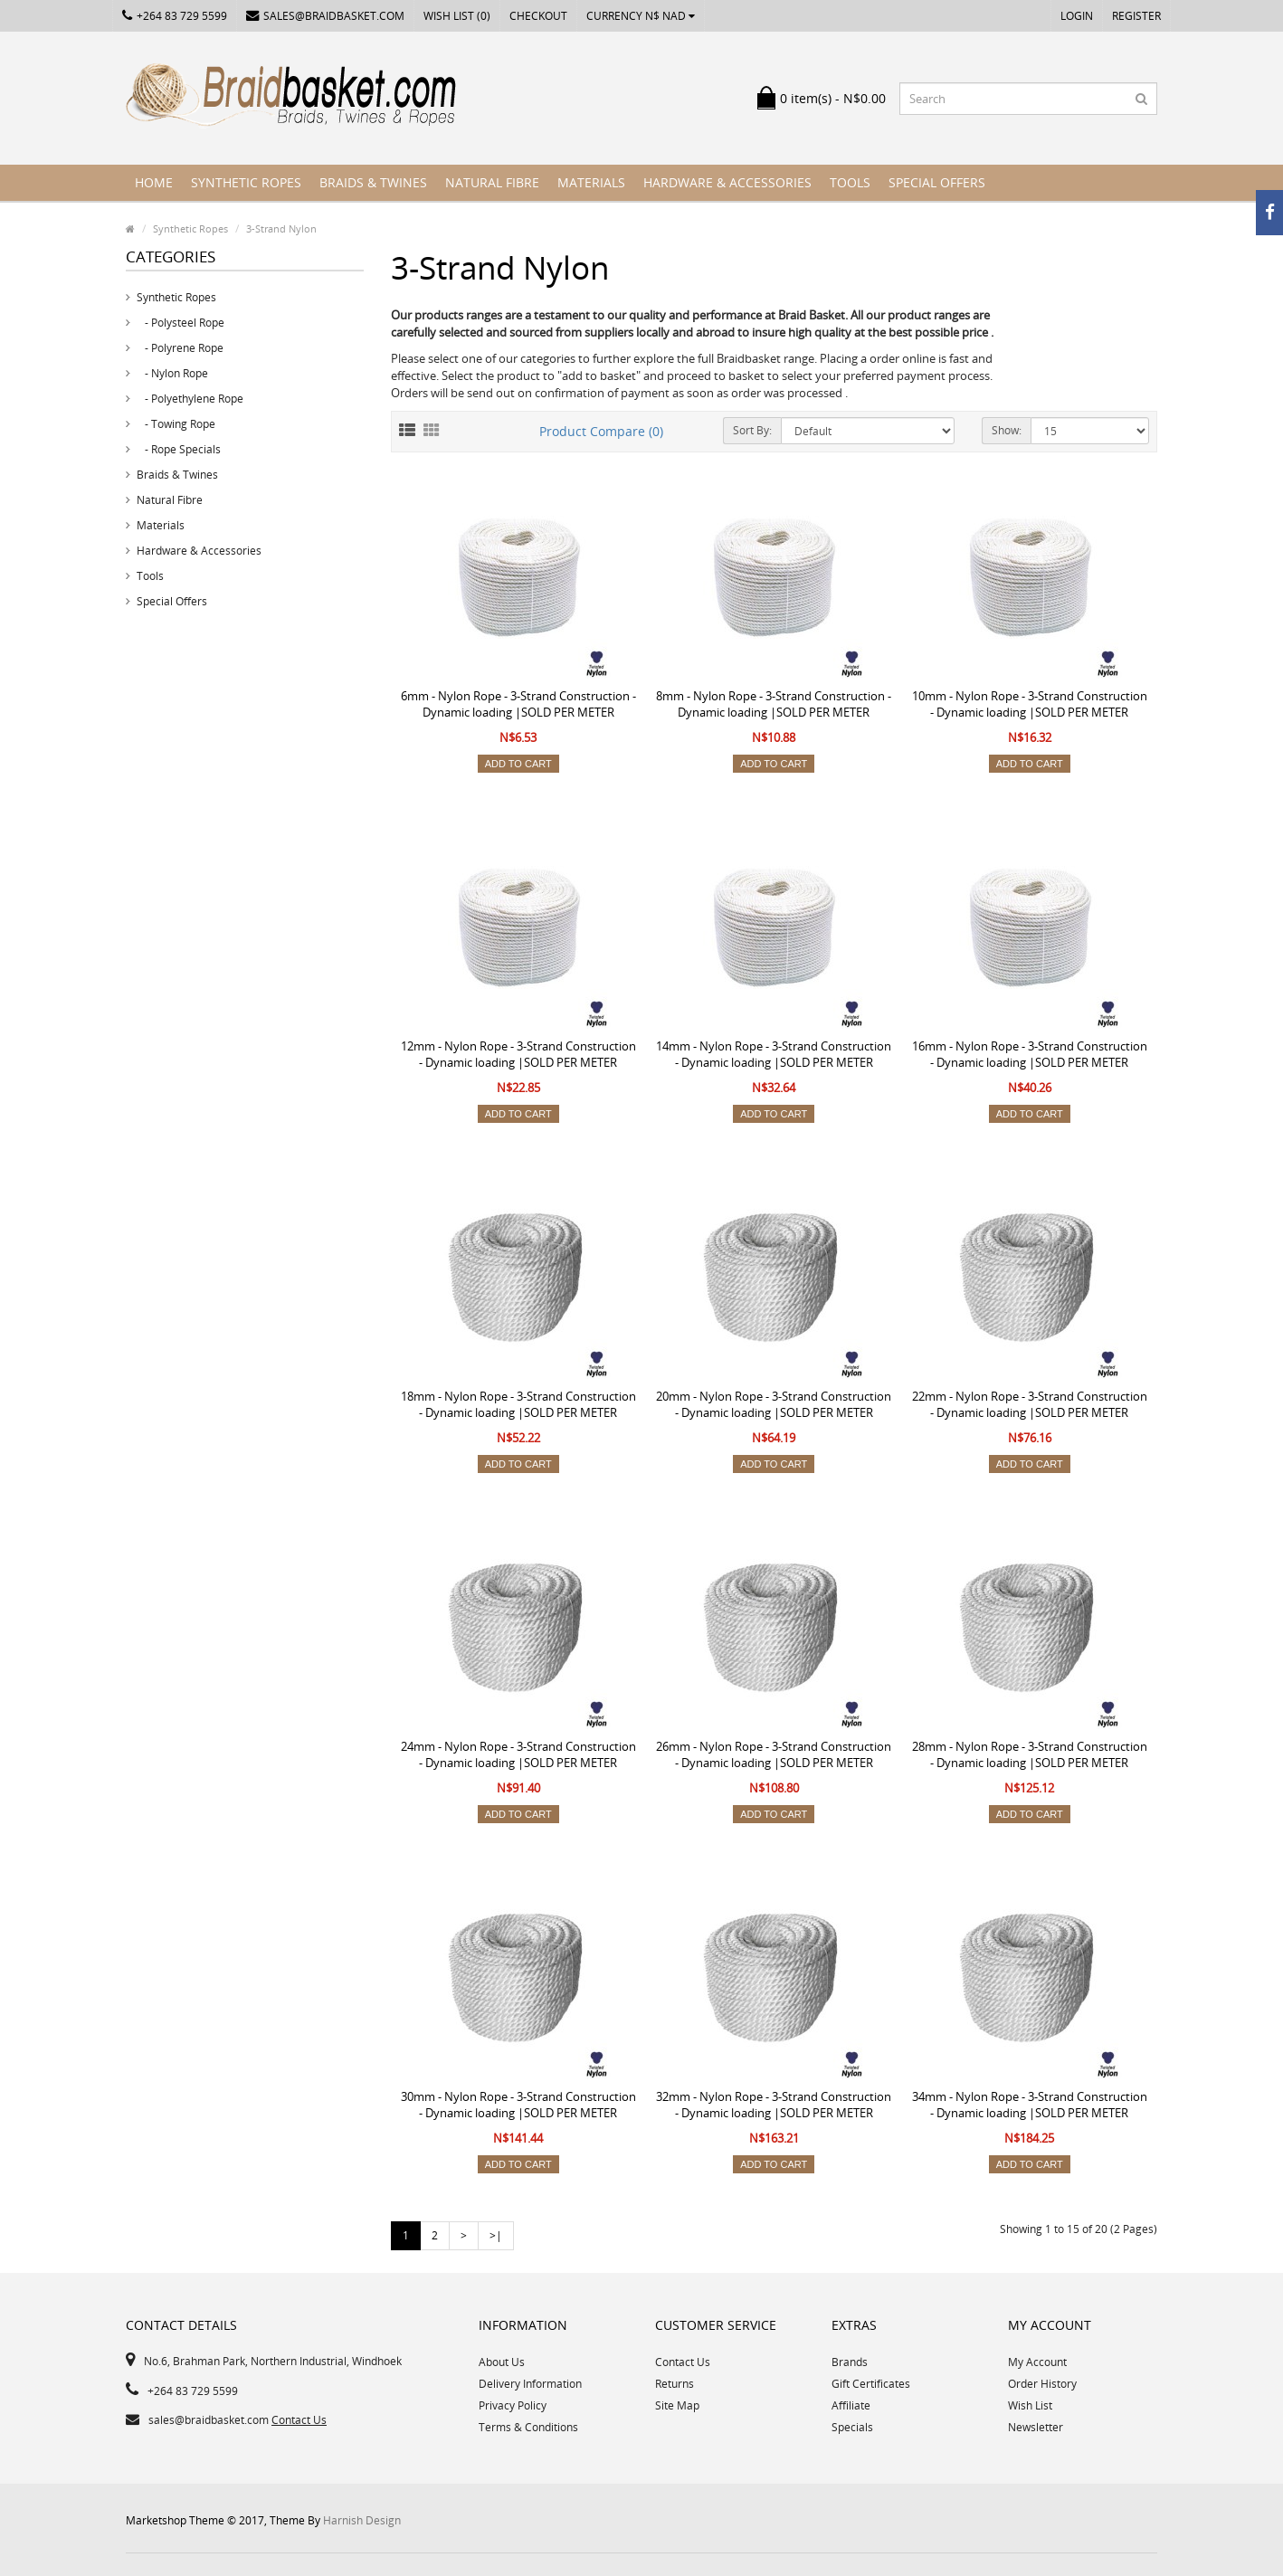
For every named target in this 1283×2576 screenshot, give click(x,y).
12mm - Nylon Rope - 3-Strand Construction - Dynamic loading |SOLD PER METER (518, 1054)
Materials (591, 182)
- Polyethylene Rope (190, 398)
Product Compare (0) (601, 431)
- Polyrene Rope (180, 348)
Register (1136, 16)
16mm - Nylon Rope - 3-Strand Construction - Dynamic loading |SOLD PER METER (1029, 1054)
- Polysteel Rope (180, 322)
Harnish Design (362, 2520)
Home (154, 182)
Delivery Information (530, 2383)
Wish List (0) (456, 16)
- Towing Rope (176, 424)
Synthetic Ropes (246, 182)
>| (495, 2235)
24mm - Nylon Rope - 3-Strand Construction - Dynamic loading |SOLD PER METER (518, 1754)
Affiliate (851, 2405)
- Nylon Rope (172, 373)
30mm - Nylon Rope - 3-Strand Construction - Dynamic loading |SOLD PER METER (518, 2104)
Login (1076, 16)
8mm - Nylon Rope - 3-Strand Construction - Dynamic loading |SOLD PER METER (773, 704)
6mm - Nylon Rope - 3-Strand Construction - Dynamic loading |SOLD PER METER (518, 704)
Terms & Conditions (528, 2427)
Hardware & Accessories (727, 182)
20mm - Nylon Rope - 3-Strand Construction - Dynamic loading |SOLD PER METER (773, 1404)
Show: (1007, 430)
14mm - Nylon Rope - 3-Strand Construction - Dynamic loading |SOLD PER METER (773, 1054)
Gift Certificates (871, 2383)
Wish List (1030, 2405)
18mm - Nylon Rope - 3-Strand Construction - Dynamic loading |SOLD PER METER (518, 1404)
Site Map (677, 2405)
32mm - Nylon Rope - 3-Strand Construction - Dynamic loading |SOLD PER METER (773, 2104)
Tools (850, 182)
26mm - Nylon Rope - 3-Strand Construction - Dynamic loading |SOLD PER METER (773, 1754)
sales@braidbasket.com (325, 16)
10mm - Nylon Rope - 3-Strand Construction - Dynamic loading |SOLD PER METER (1029, 704)
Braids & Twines (373, 182)
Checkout (538, 16)
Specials (852, 2427)
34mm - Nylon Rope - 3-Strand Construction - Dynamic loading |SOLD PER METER (1029, 2104)
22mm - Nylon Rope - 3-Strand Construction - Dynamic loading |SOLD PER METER (1029, 1404)
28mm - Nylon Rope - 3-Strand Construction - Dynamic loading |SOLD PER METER (1029, 1754)
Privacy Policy (512, 2405)
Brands (850, 2362)
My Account (1037, 2362)
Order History (1042, 2383)
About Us (502, 2362)
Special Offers (937, 182)
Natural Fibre (492, 182)
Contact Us (299, 2420)
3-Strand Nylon (281, 228)
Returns (674, 2383)
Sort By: (752, 430)
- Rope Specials (179, 449)
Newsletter (1035, 2427)
